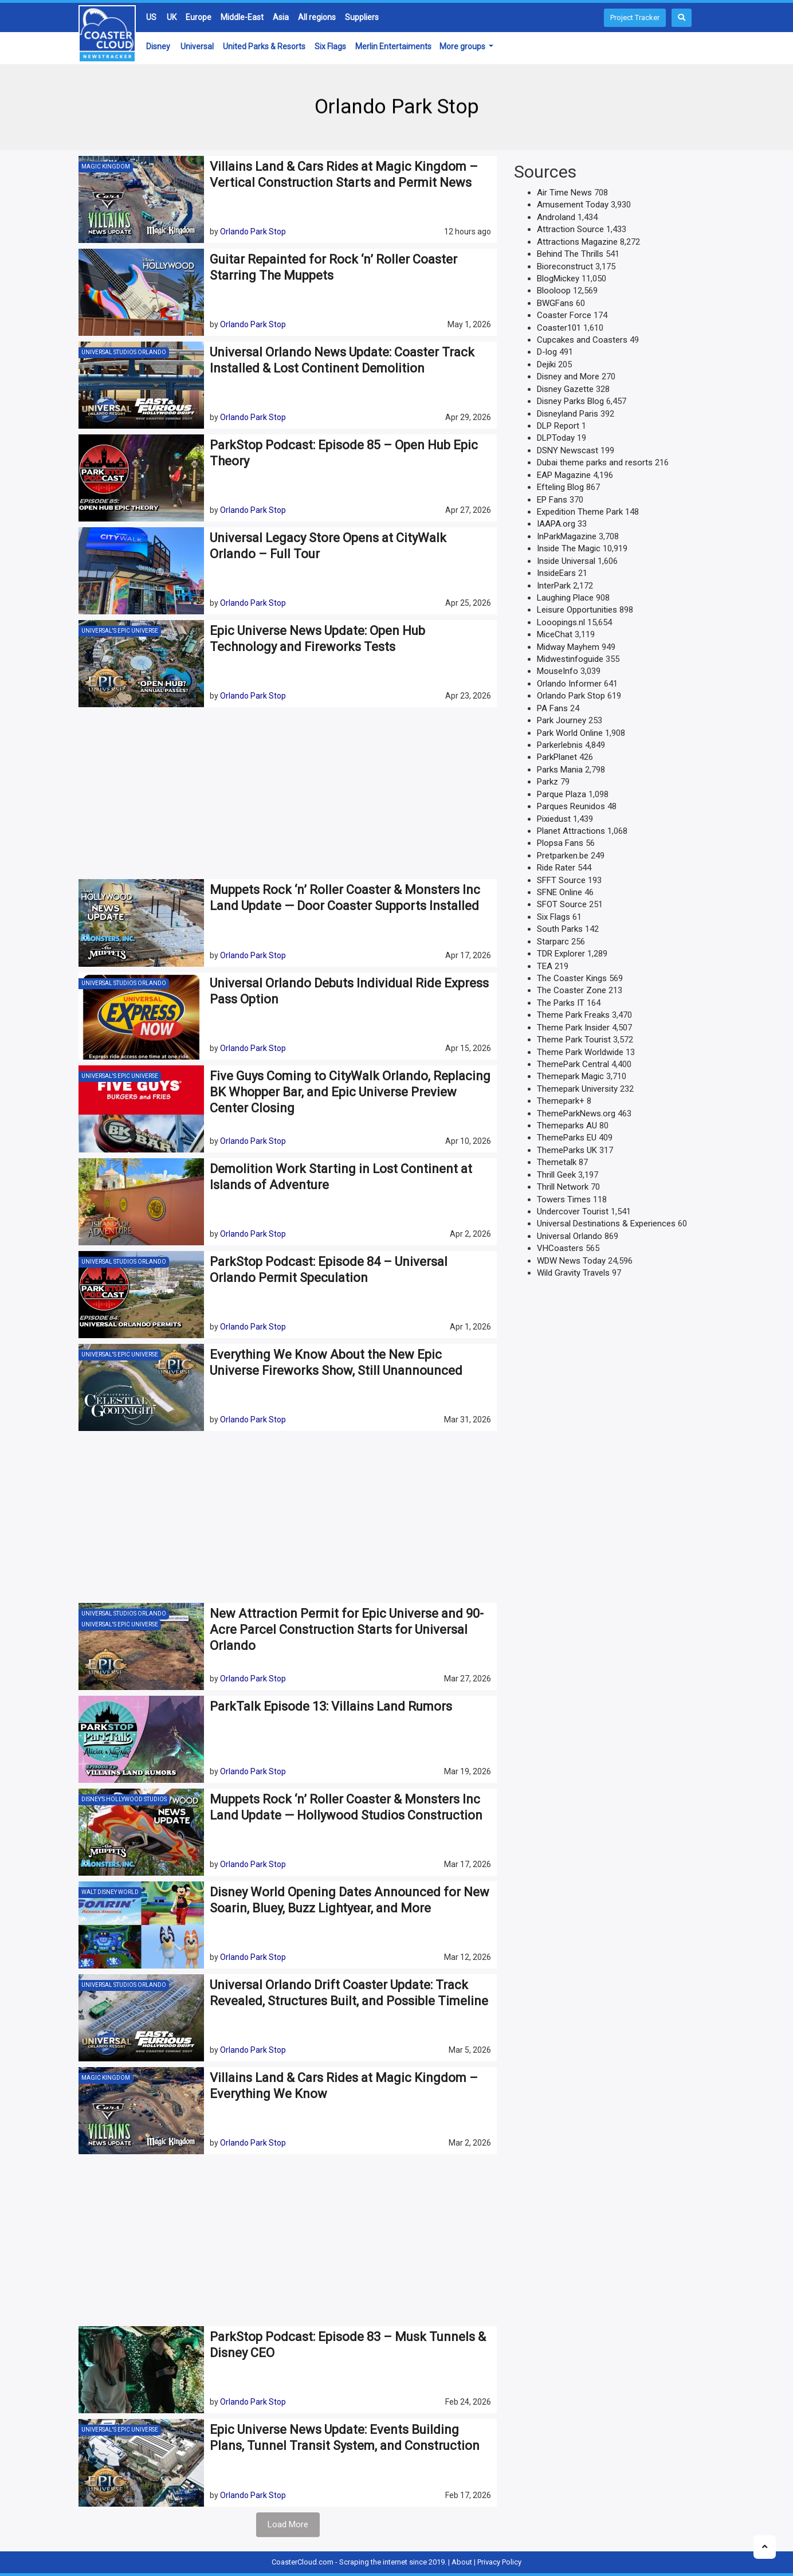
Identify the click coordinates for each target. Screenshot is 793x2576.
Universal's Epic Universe (119, 631)
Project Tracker (634, 17)
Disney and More (568, 376)
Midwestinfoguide (570, 659)
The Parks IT (560, 1003)
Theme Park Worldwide (580, 1052)
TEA (544, 966)
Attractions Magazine (577, 242)
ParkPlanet (557, 757)
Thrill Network (562, 1187)
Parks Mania (560, 769)
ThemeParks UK (567, 1150)
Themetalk (556, 1162)
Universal (197, 46)
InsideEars (556, 573)
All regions (317, 17)
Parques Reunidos (571, 806)
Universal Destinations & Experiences (606, 1223)
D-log (547, 352)
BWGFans (555, 303)
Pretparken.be (562, 855)
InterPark (554, 586)
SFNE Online (559, 892)
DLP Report (558, 426)
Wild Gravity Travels (573, 1273)
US (151, 17)
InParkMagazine (566, 536)
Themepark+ (560, 1101)
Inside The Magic (568, 548)
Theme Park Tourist (574, 1039)
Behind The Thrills (570, 254)
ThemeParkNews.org (576, 1113)
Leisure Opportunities (577, 610)
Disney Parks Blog (570, 401)
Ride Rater (556, 867)
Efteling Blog (560, 487)
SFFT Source (561, 880)
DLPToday (556, 438)
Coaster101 (559, 328)
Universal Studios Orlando (123, 352)
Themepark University (577, 1089)
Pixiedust (554, 819)
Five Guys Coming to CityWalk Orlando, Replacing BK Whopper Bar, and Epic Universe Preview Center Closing (350, 1092)
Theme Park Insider (573, 1027)
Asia (281, 17)
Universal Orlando (569, 1236)
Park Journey (561, 720)
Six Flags (330, 46)
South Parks (560, 929)
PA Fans (552, 708)
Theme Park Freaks (573, 1015)
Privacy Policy (499, 2562)
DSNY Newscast (567, 450)
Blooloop (554, 290)
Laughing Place (565, 598)
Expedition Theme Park (580, 512)
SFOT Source (562, 904)
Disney (158, 46)
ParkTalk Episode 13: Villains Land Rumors (331, 1706)
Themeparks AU (567, 1125)
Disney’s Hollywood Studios (124, 1799)
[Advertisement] (287, 793)
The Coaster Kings (572, 978)
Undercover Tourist (573, 1211)
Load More (288, 2524)
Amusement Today (573, 204)
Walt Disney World (110, 1892)
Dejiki (546, 364)
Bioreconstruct (565, 266)
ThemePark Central (573, 1064)
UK (171, 17)
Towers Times (564, 1199)
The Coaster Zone (571, 990)
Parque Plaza (561, 794)
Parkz (547, 782)
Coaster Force (564, 315)
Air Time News (564, 192)
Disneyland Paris (567, 414)
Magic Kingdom (105, 166)
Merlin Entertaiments (393, 46)
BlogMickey (558, 278)
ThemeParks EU (566, 1137)
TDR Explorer (561, 953)
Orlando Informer (569, 684)
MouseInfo (557, 671)
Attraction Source (570, 229)
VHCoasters (560, 1248)
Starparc (553, 941)
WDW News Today (571, 1261)
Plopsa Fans (560, 843)
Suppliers (362, 17)
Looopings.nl (561, 622)
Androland (556, 217)
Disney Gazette (565, 389)
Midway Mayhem (568, 647)
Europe (198, 17)
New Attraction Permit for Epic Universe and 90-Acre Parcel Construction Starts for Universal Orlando (347, 1629)
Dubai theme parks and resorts (595, 462)
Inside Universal (566, 561)
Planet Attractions (571, 831)
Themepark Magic (570, 1076)
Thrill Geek (556, 1175)
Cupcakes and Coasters (582, 340)
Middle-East (242, 17)
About (462, 2562)
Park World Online (570, 733)
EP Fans (552, 500)
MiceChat (554, 634)
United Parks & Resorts (264, 46)
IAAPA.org (556, 524)
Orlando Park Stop (253, 231)
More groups (463, 46)
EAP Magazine (564, 475)
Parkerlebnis (560, 745)
